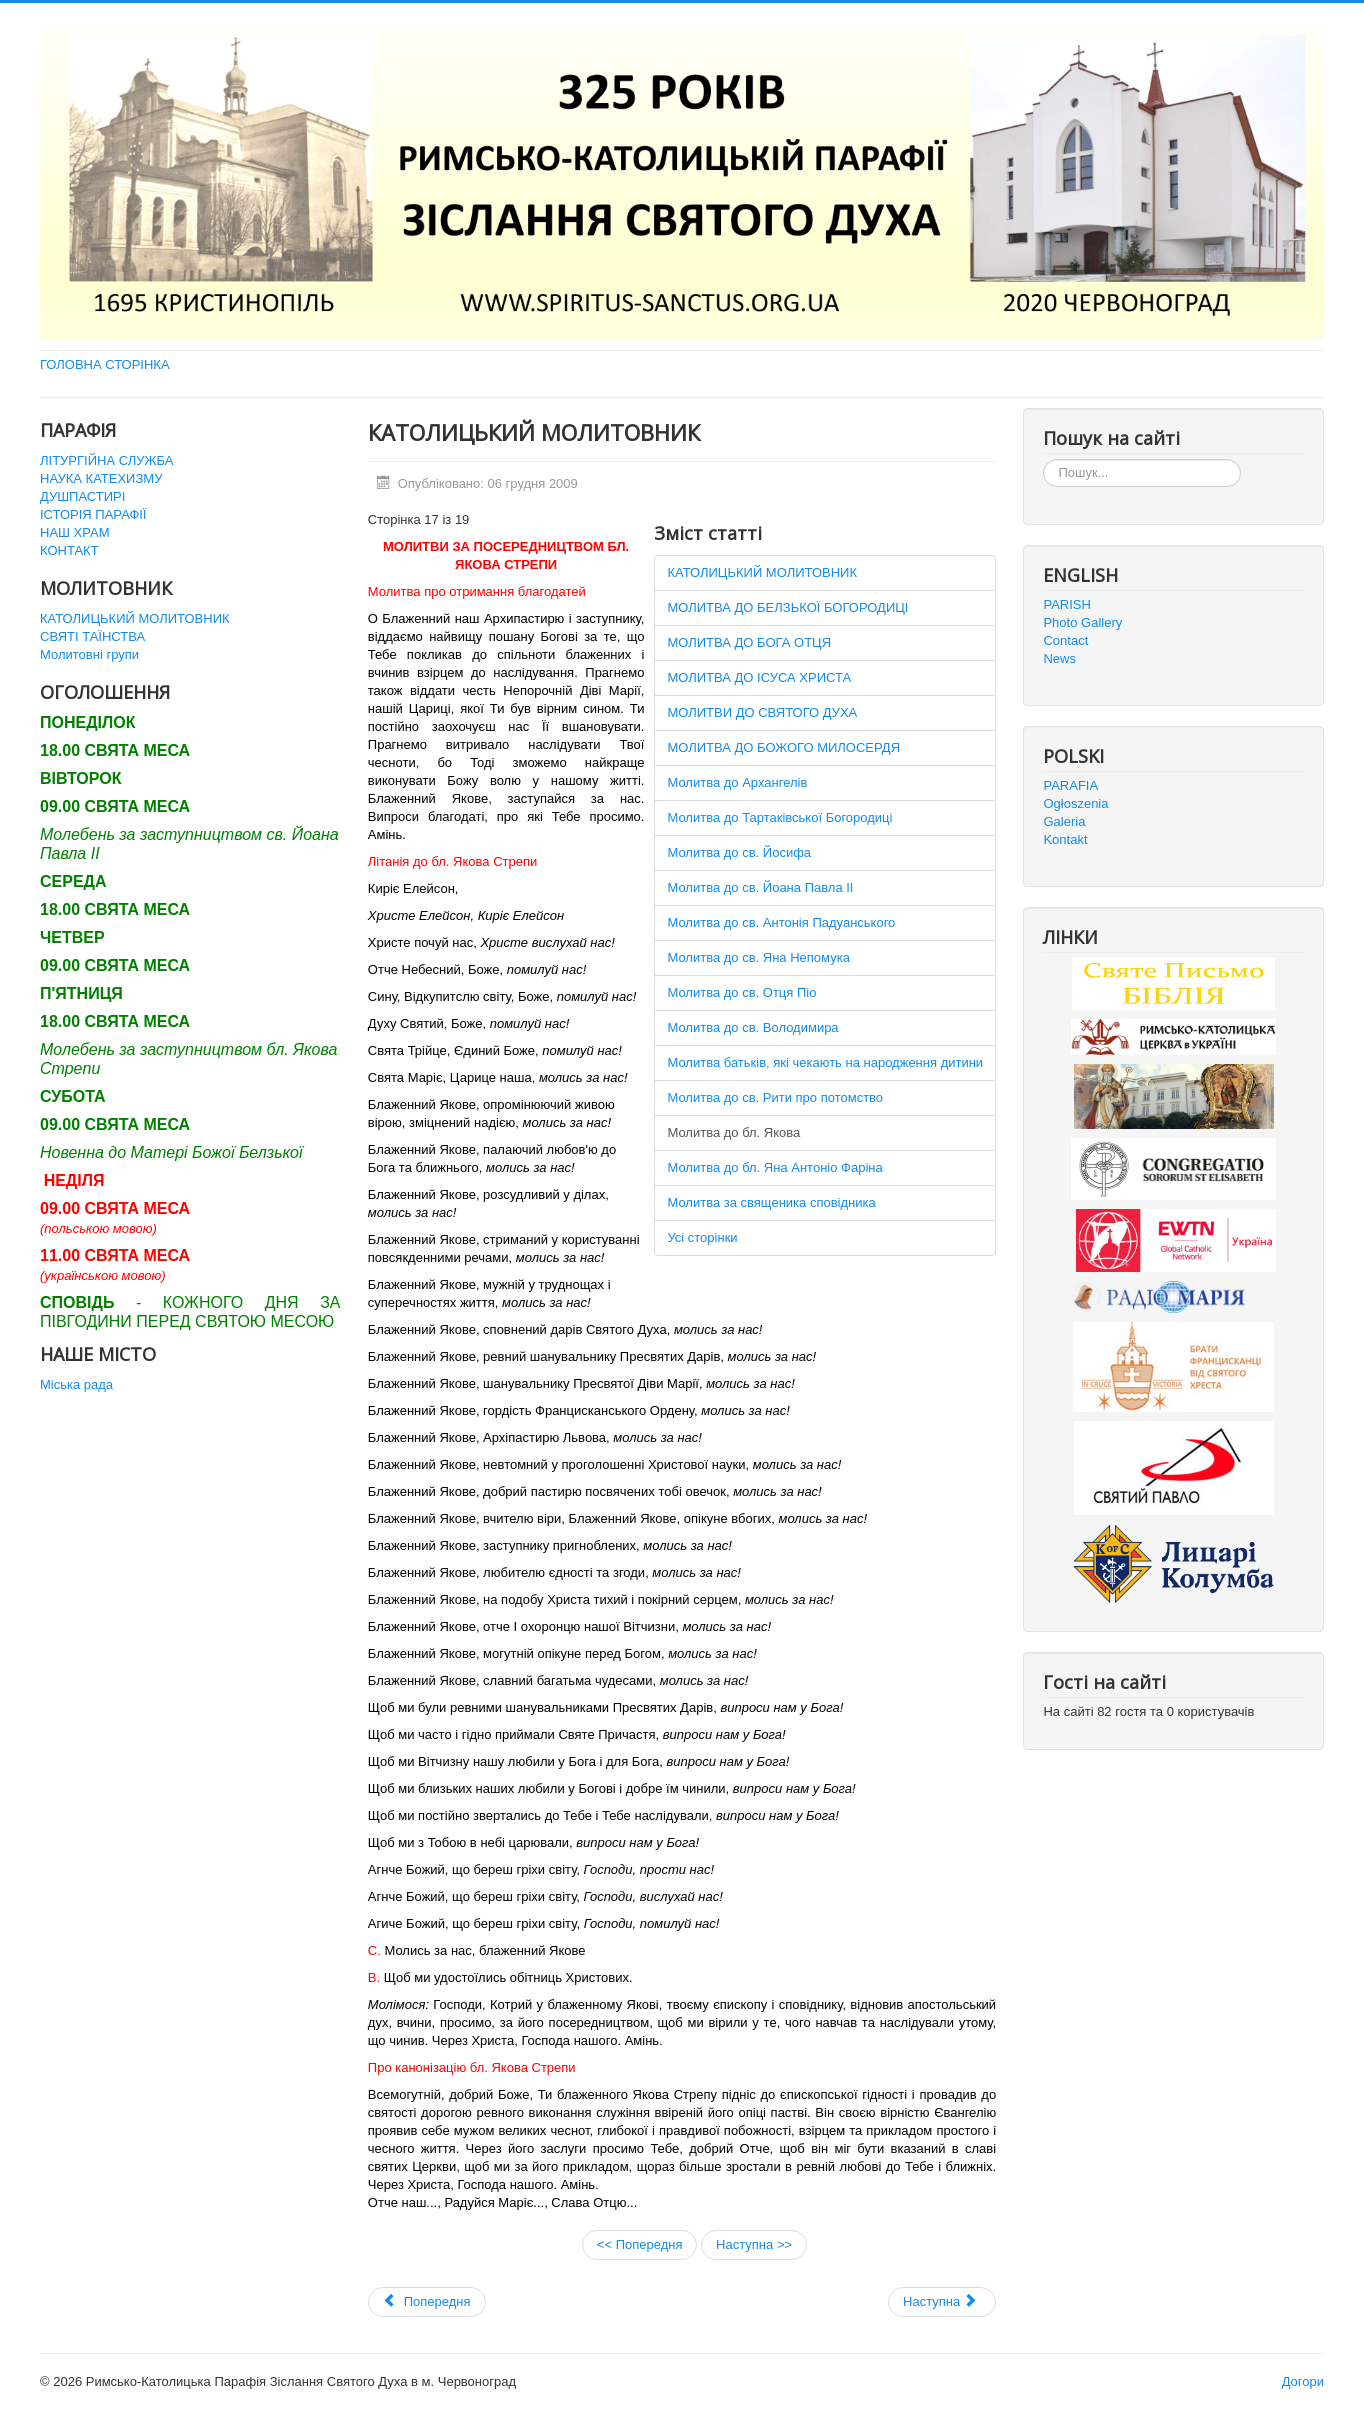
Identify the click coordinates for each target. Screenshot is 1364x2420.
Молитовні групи (89, 654)
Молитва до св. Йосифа (739, 852)
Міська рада (76, 1384)
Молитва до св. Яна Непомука (758, 957)
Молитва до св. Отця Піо (741, 992)
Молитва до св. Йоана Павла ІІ (760, 887)
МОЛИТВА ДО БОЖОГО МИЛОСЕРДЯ (783, 747)
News (1059, 658)
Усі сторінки (702, 1237)
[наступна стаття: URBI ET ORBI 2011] (942, 2302)
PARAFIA (1070, 785)
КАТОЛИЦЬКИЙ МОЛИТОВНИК (135, 618)
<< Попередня (640, 2244)
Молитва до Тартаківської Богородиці (779, 817)
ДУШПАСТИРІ (82, 496)
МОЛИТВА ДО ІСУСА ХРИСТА (759, 677)
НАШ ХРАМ (75, 532)
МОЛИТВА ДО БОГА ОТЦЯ (749, 642)
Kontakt (1065, 839)
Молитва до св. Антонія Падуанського (781, 922)
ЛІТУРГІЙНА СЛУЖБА (106, 460)
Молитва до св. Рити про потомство (775, 1097)
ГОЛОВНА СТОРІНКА (105, 364)
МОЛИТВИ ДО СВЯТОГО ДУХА (762, 712)
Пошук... (1043, 459)
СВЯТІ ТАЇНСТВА (92, 636)
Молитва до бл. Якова (733, 1132)
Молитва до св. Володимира (752, 1027)
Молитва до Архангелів (737, 782)
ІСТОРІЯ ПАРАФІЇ (93, 514)
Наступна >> (754, 2244)
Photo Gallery (1082, 622)
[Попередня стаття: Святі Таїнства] (427, 2302)
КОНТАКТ (69, 550)
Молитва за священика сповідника (771, 1202)
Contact (1065, 640)
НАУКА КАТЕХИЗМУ (101, 478)
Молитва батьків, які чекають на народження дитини (825, 1062)
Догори (1303, 2381)
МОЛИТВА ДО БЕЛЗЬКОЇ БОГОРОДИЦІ (787, 607)
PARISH (1066, 604)
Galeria (1064, 821)
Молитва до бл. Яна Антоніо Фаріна (774, 1167)
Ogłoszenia (1075, 803)
